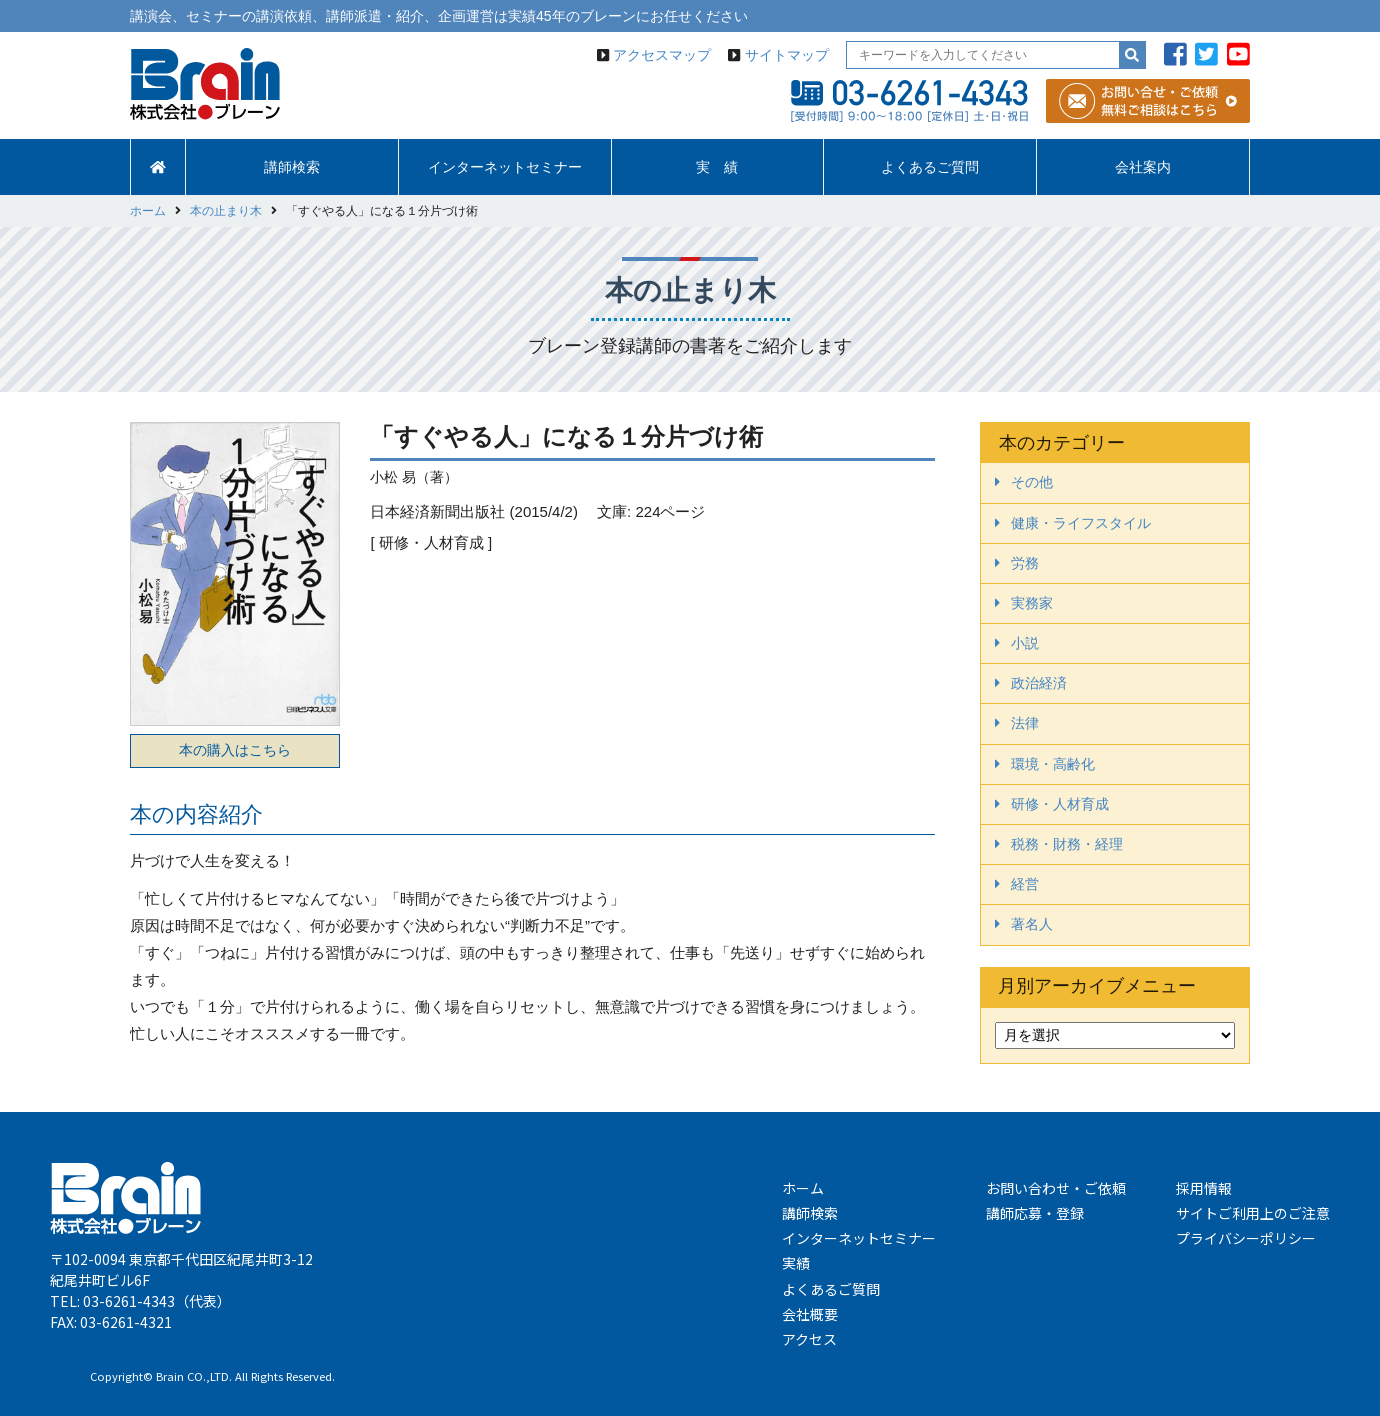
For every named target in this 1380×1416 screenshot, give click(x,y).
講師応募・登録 (1035, 1213)
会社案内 (1143, 167)
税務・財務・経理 (1067, 844)
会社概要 (810, 1314)
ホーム (803, 1188)
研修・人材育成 (1060, 804)
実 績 (717, 167)
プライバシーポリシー (1246, 1238)
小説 (1025, 643)
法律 (1025, 723)
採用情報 (1204, 1188)
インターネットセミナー (505, 167)
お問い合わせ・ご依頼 (1056, 1188)
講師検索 (292, 167)
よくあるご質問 (930, 167)
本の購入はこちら (235, 750)
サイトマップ (787, 55)
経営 (1025, 884)
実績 (796, 1263)
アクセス (809, 1339)
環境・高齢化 (1053, 764)
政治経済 (1039, 683)
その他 (1032, 482)
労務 (1025, 563)
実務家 (1032, 603)
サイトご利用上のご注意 (1253, 1213)
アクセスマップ (662, 55)
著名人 (1032, 924)
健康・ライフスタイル (1081, 523)
